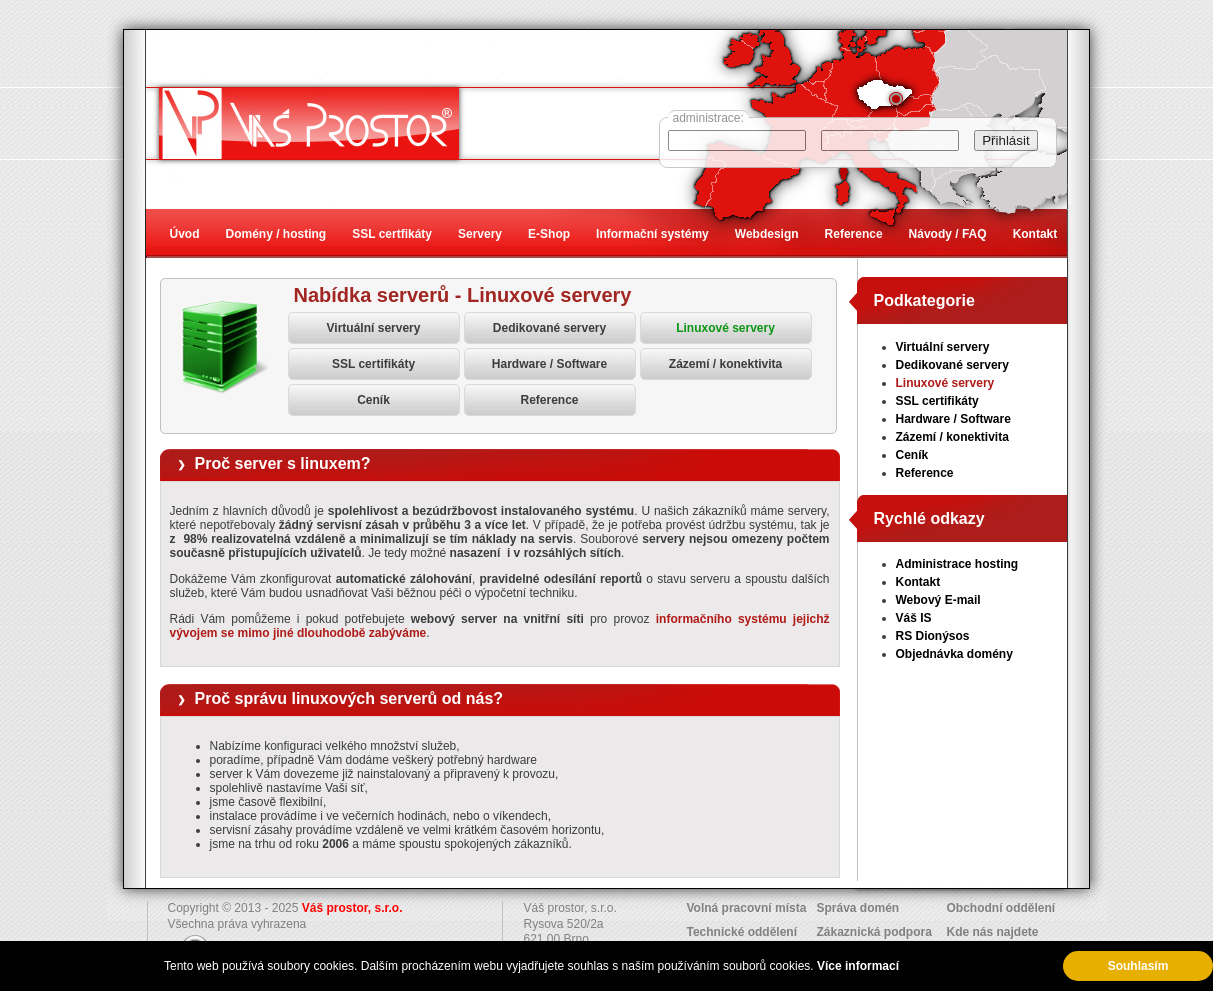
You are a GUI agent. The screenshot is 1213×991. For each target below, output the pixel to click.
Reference (549, 400)
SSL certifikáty (373, 364)
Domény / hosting (276, 234)
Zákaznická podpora (874, 932)
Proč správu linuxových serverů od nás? (349, 698)
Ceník (373, 400)
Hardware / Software (549, 364)
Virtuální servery (374, 328)
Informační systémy (652, 234)
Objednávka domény (954, 654)
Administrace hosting (957, 564)
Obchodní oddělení (1001, 908)
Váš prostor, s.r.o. (352, 908)
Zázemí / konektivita (725, 364)
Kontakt (918, 582)
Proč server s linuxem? (283, 463)
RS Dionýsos (933, 636)
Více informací (858, 966)
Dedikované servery (549, 328)
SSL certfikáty (392, 234)
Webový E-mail (938, 600)
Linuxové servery (725, 328)
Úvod (185, 234)
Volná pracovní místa (747, 908)
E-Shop (549, 234)
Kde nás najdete (993, 932)
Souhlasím (1138, 966)
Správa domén (858, 908)
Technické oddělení (742, 932)
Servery (480, 234)
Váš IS (914, 618)
